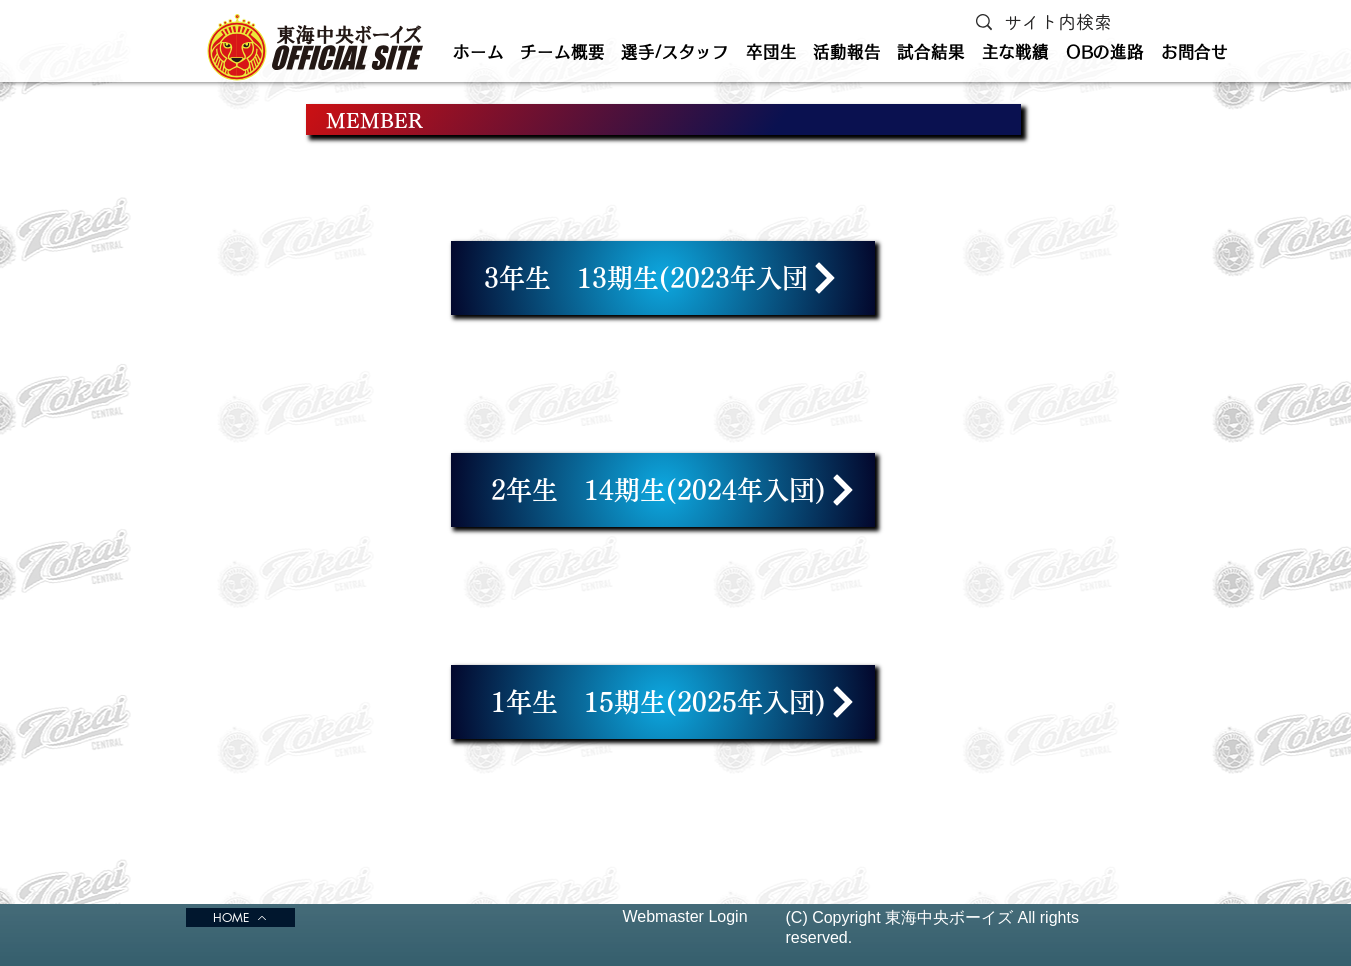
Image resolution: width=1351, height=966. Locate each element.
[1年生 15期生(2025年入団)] (663, 702)
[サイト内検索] (1062, 22)
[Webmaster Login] (685, 917)
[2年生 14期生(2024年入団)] (663, 490)
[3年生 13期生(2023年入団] (663, 278)
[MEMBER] (663, 119)
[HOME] (240, 917)
